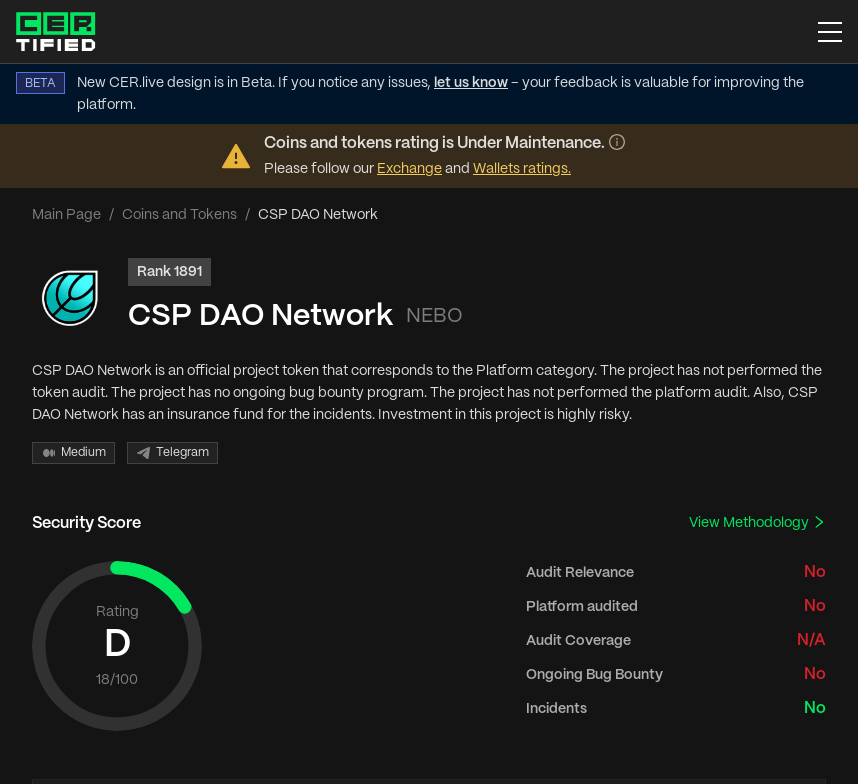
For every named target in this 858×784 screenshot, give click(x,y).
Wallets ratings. (522, 169)
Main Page (66, 215)
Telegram (172, 453)
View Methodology (757, 522)
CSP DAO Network (260, 316)
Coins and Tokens (179, 215)
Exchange (409, 169)
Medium (73, 453)
